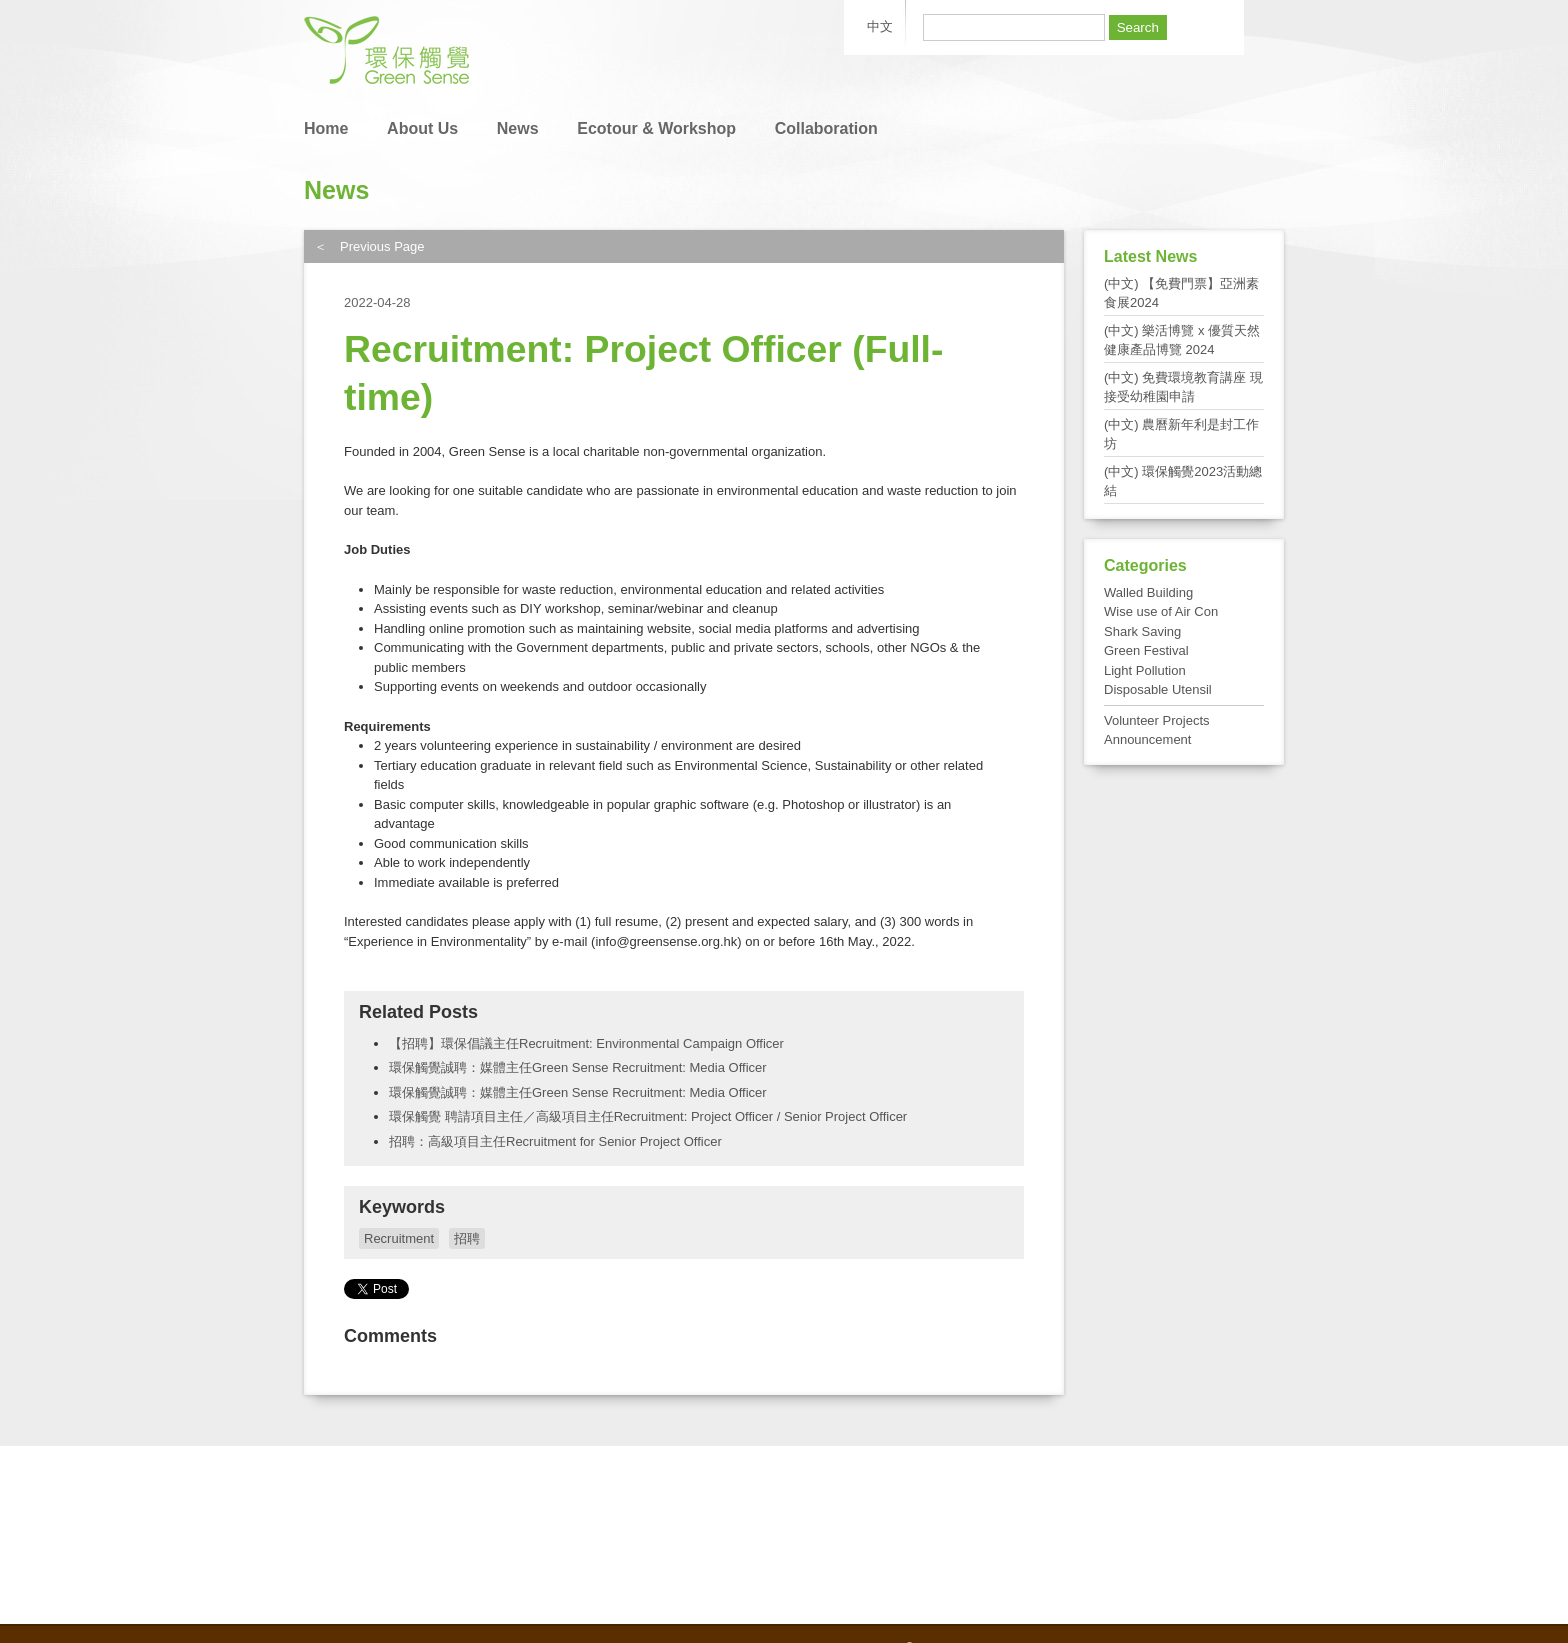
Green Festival (1146, 650)
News (518, 128)
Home (326, 128)
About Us (422, 128)
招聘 (467, 1238)
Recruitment (399, 1238)
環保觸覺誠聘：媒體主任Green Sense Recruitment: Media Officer (578, 1067)
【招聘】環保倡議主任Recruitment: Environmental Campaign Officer (586, 1043)
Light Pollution (1145, 670)
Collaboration (826, 128)
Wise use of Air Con (1161, 611)
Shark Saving (1142, 631)
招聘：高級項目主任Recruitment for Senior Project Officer (555, 1141)
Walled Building (1148, 592)
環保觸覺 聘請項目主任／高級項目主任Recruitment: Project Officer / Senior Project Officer (648, 1116)
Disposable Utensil (1158, 689)
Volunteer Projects (1157, 720)
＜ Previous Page (369, 246)
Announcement (1147, 739)
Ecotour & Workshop (656, 128)
